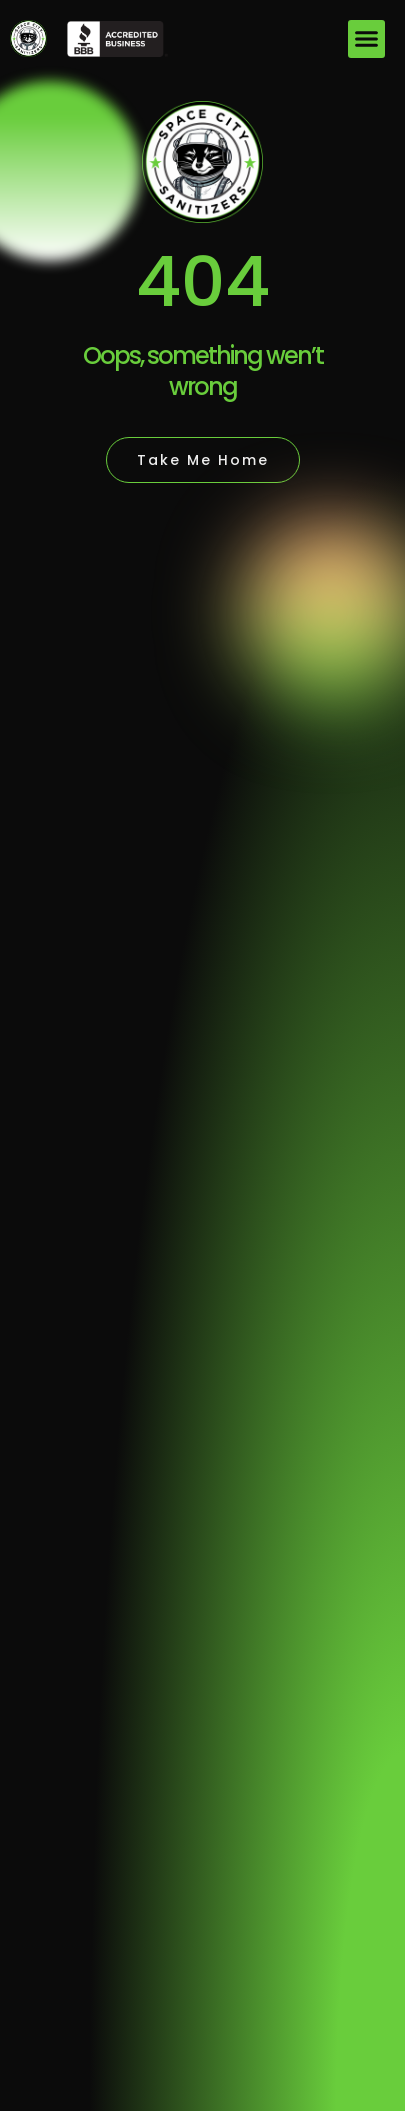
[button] (367, 39)
